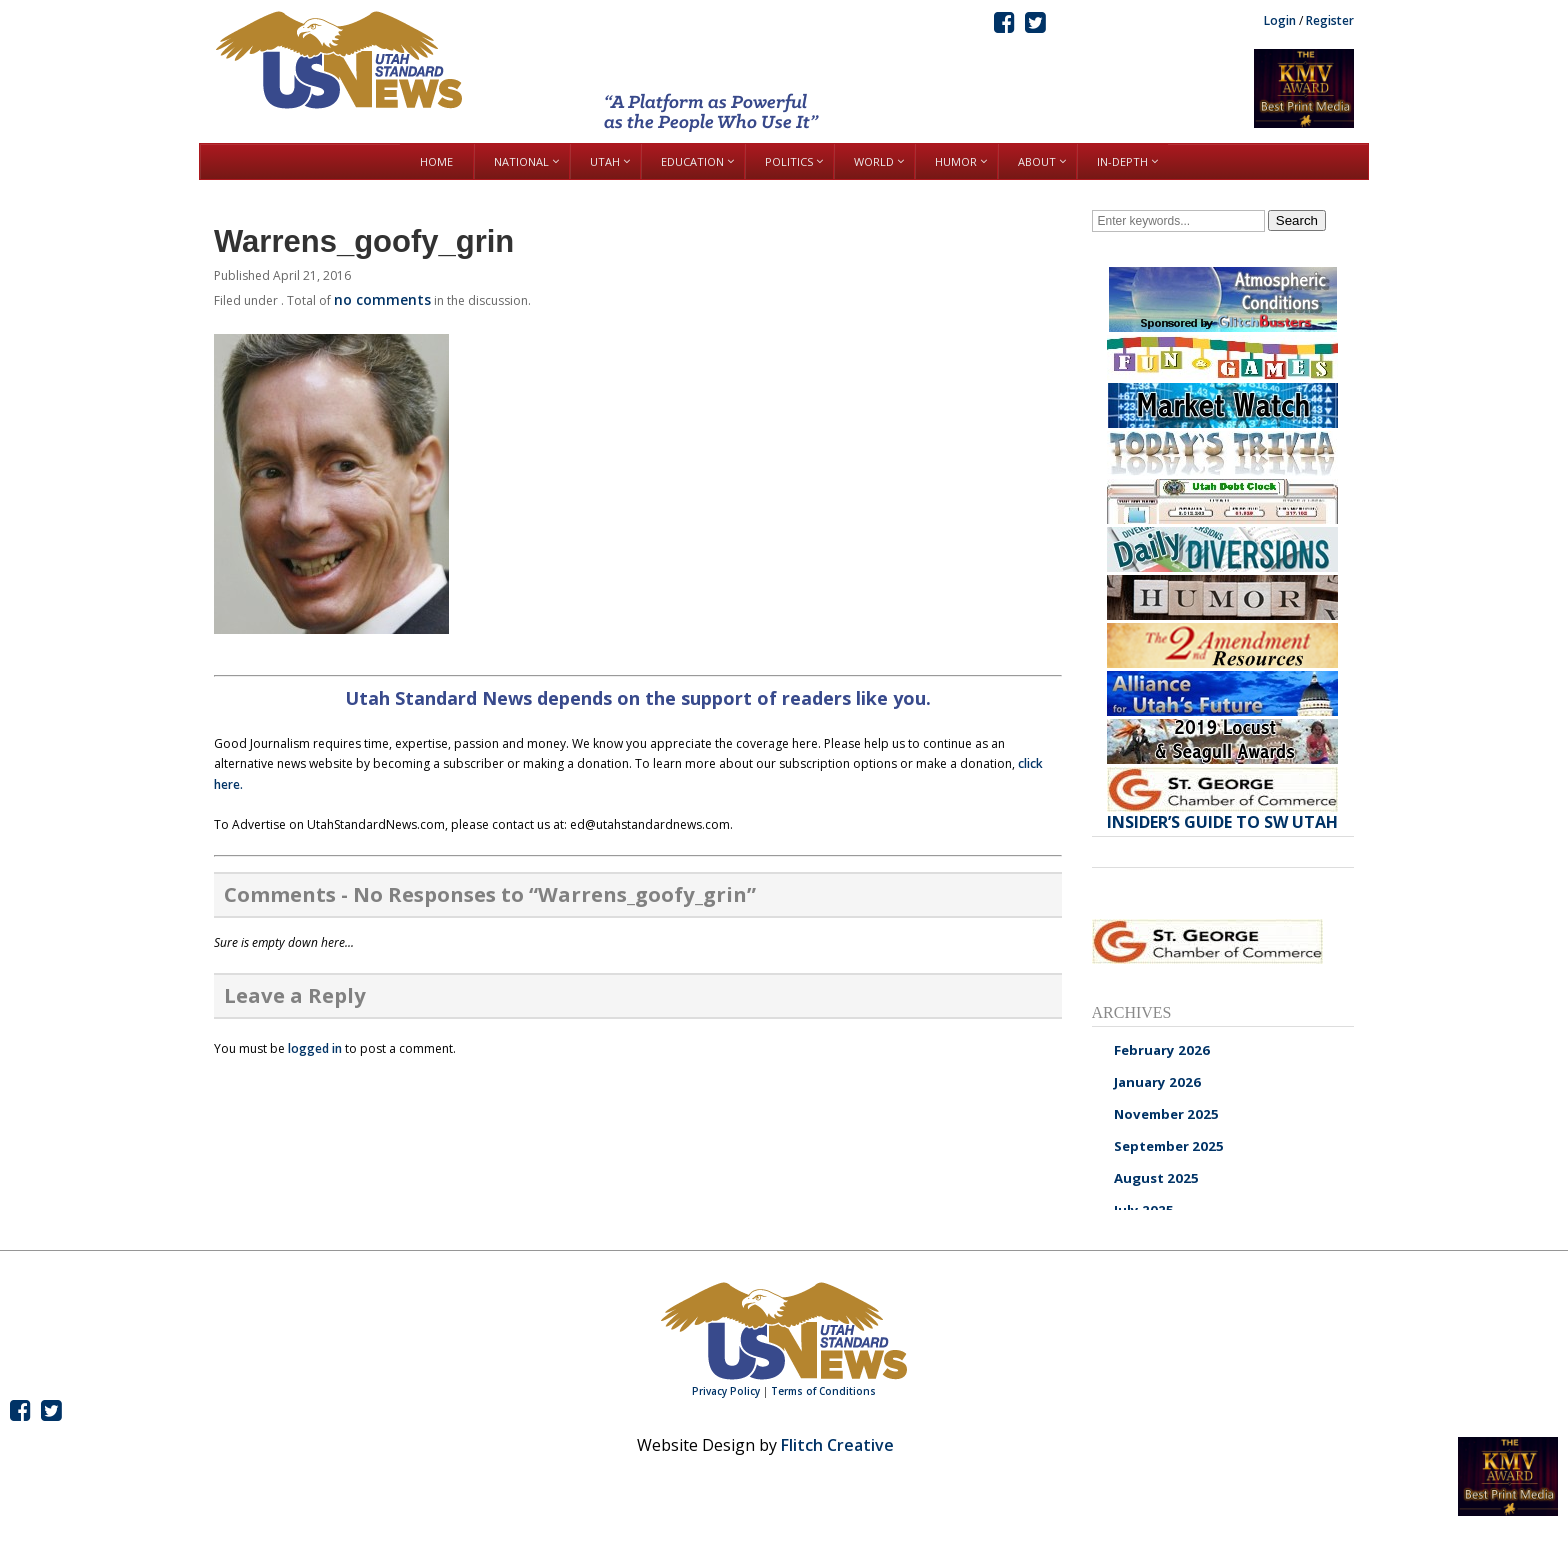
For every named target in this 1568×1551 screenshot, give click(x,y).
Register (1330, 20)
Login (1280, 20)
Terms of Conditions (823, 1391)
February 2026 (1162, 1050)
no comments (382, 299)
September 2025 (1169, 1146)
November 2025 (1166, 1114)
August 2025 (1156, 1178)
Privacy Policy (726, 1391)
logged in (315, 1048)
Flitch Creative (837, 1445)
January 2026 (1157, 1082)
